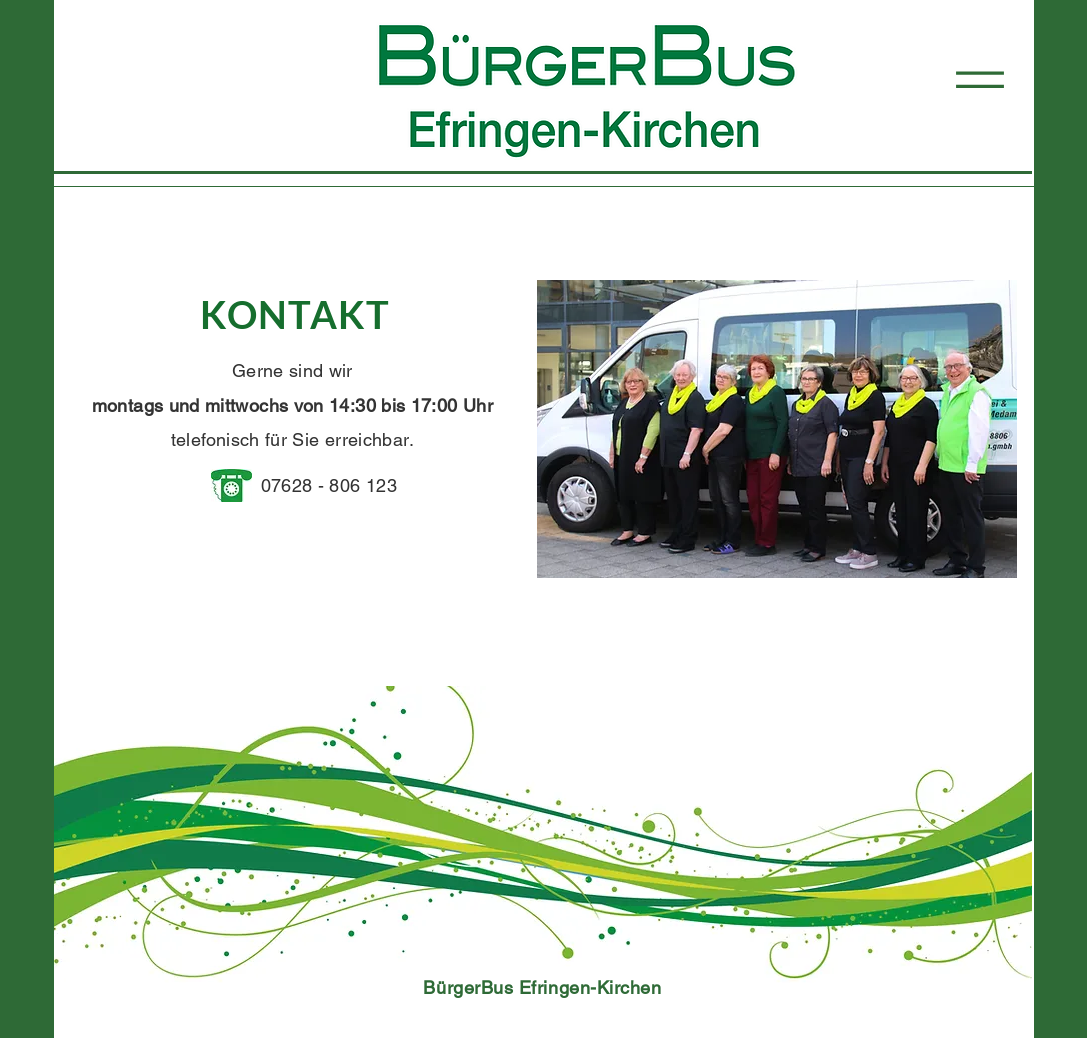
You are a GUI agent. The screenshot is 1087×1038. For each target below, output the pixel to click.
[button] (980, 80)
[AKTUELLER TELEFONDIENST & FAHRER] (853, 720)
